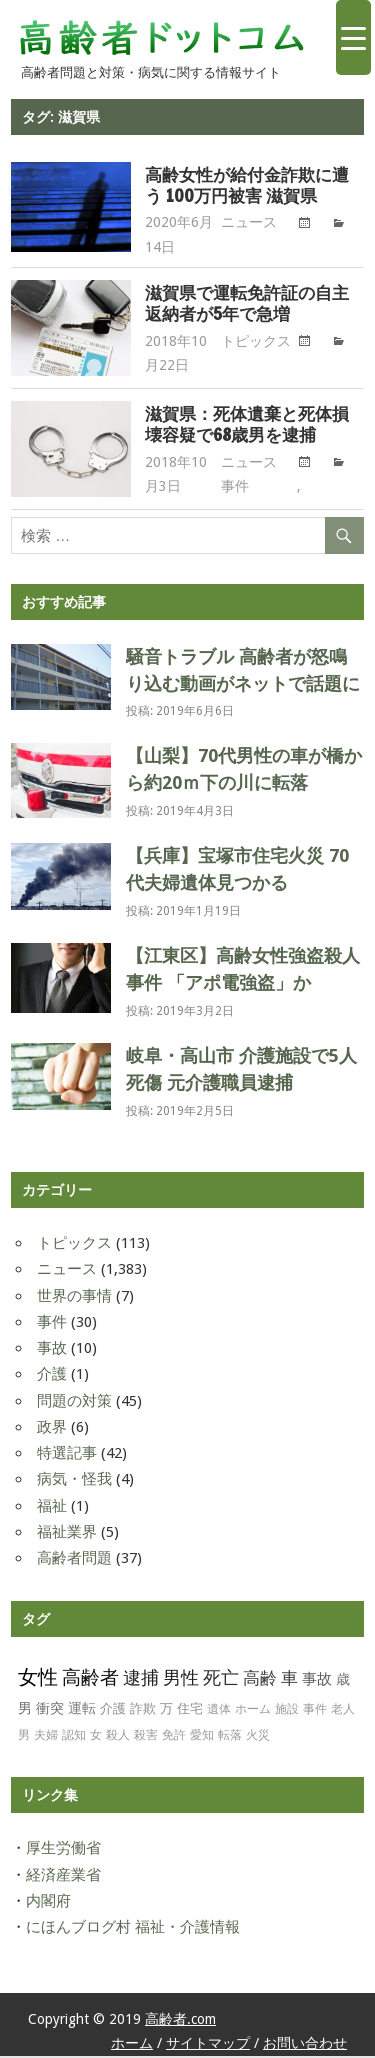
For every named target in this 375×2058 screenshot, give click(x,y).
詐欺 (143, 1710)
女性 (38, 1679)
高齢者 (90, 1679)
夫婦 (46, 1737)
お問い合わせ (305, 2045)
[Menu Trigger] (353, 37)
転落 (230, 1737)
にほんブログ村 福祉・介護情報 (133, 1929)
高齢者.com (180, 2021)
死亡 (221, 1680)
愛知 (202, 1737)
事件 (235, 490)
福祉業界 (67, 1534)
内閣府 (48, 1903)
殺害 (146, 1737)
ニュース (249, 224)
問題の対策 (74, 1403)
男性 (181, 1679)
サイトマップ (208, 2045)
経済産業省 (63, 1877)
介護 (52, 1376)
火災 (258, 1737)
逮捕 (141, 1679)
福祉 (52, 1508)
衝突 (50, 1710)
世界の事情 (74, 1298)
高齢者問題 (74, 1560)
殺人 (118, 1737)
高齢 (260, 1680)
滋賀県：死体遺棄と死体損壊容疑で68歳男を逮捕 (244, 427)
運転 (82, 1710)
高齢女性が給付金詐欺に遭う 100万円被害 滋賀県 (244, 186)
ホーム (253, 1711)
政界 (52, 1429)
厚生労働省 (63, 1850)
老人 (343, 1711)
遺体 (219, 1711)
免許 (174, 1737)
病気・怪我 (74, 1481)
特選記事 (67, 1455)
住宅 (190, 1710)
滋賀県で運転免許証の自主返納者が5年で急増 (244, 306)
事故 (52, 1350)
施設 (287, 1711)
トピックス (256, 345)
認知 (74, 1737)
